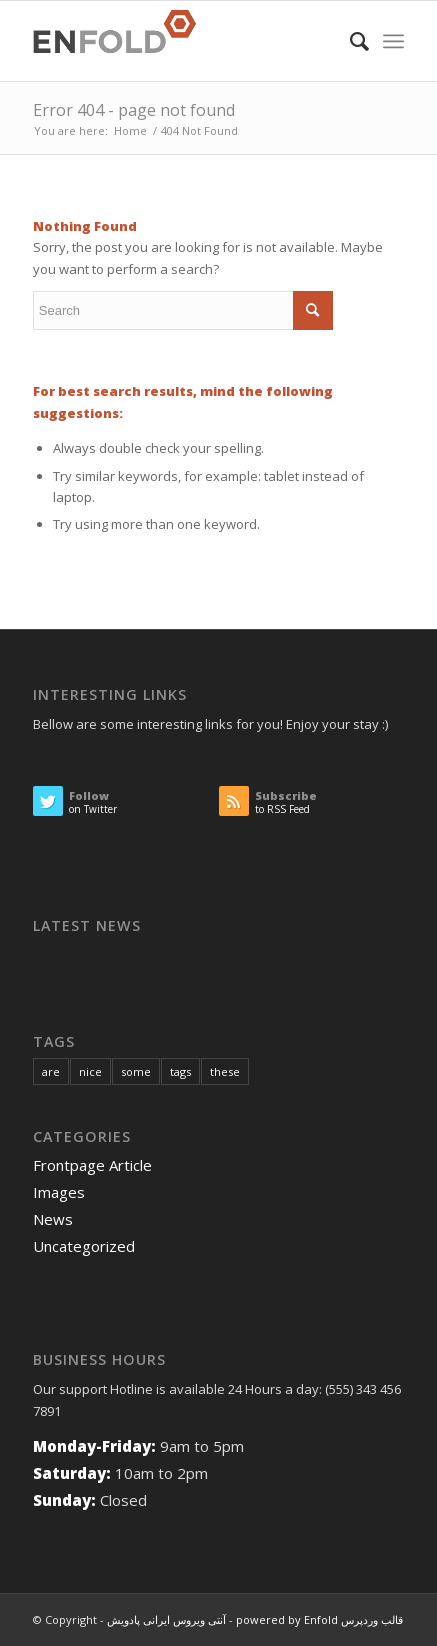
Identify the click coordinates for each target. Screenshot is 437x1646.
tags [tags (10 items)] (180, 1071)
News (53, 1219)
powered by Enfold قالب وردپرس (319, 1619)
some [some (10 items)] (136, 1071)
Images (59, 1192)
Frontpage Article (92, 1165)
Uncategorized (84, 1246)
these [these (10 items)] (225, 1071)
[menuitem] (349, 41)
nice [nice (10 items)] (90, 1071)
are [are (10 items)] (51, 1071)
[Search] (349, 41)
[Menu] (393, 41)
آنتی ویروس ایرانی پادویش (166, 1619)
